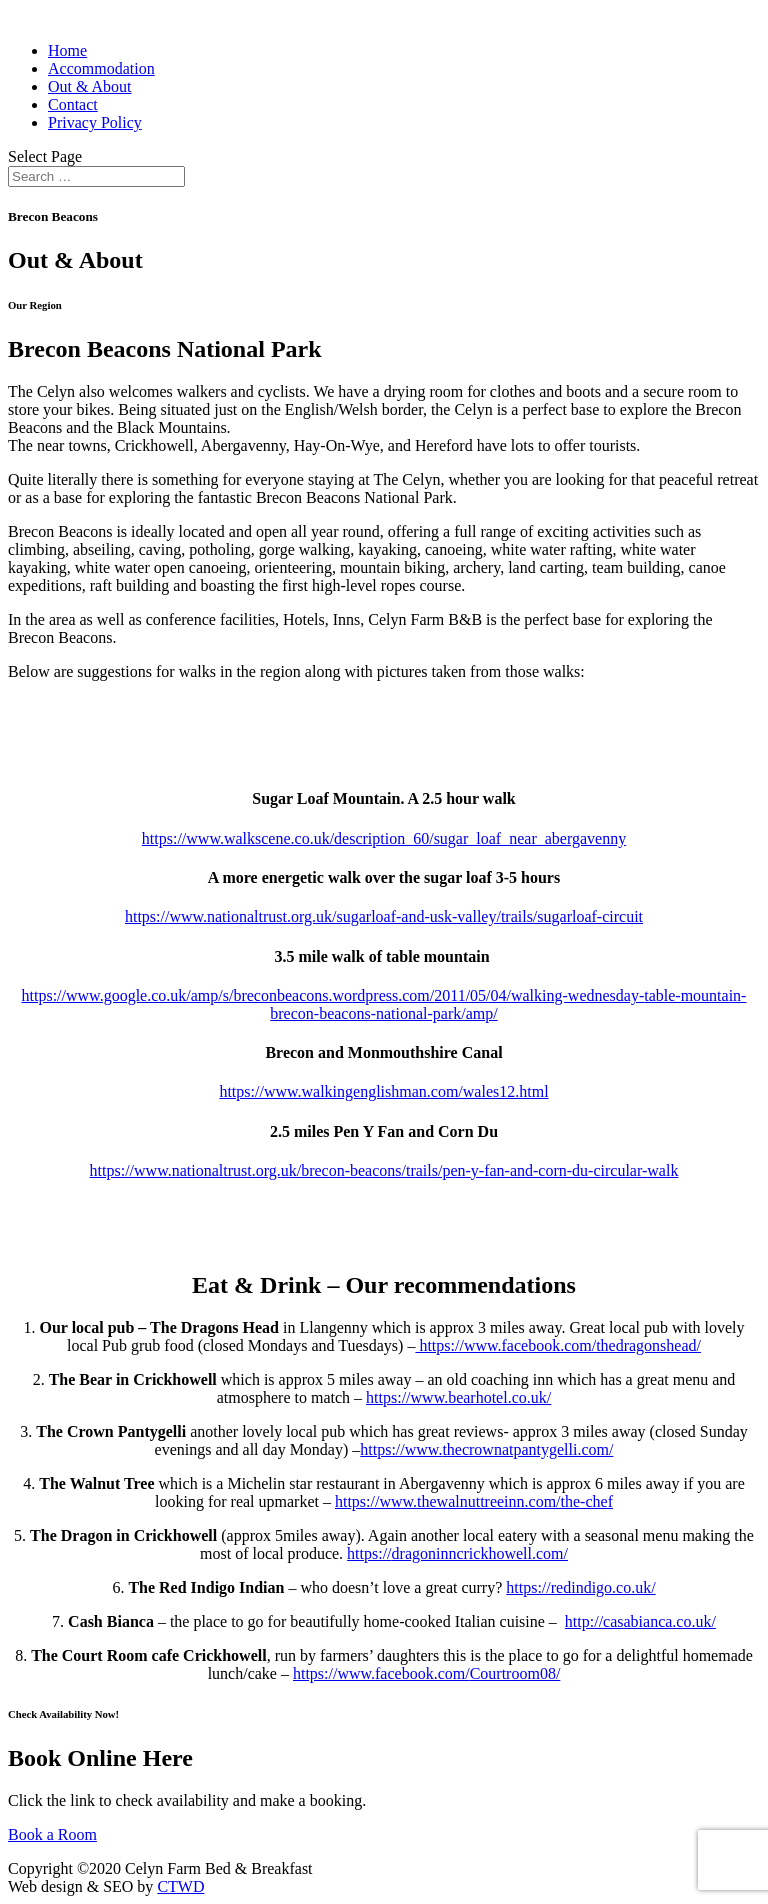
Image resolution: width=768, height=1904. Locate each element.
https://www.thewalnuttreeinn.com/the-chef (474, 1501)
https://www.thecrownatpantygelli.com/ (486, 1449)
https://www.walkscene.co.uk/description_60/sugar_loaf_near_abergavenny (384, 838)
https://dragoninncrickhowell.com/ (457, 1553)
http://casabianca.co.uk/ (640, 1621)
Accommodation (101, 68)
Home (67, 50)
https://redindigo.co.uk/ (580, 1587)
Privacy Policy (95, 122)
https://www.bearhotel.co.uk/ (458, 1397)
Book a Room (52, 1834)
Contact (73, 104)
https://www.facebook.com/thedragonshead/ (558, 1345)
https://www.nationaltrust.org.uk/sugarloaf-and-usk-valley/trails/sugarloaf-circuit (384, 916)
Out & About (90, 86)
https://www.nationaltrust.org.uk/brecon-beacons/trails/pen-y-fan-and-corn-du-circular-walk (384, 1170)
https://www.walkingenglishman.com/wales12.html (383, 1091)
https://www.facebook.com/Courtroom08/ (426, 1673)
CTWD (180, 1886)
